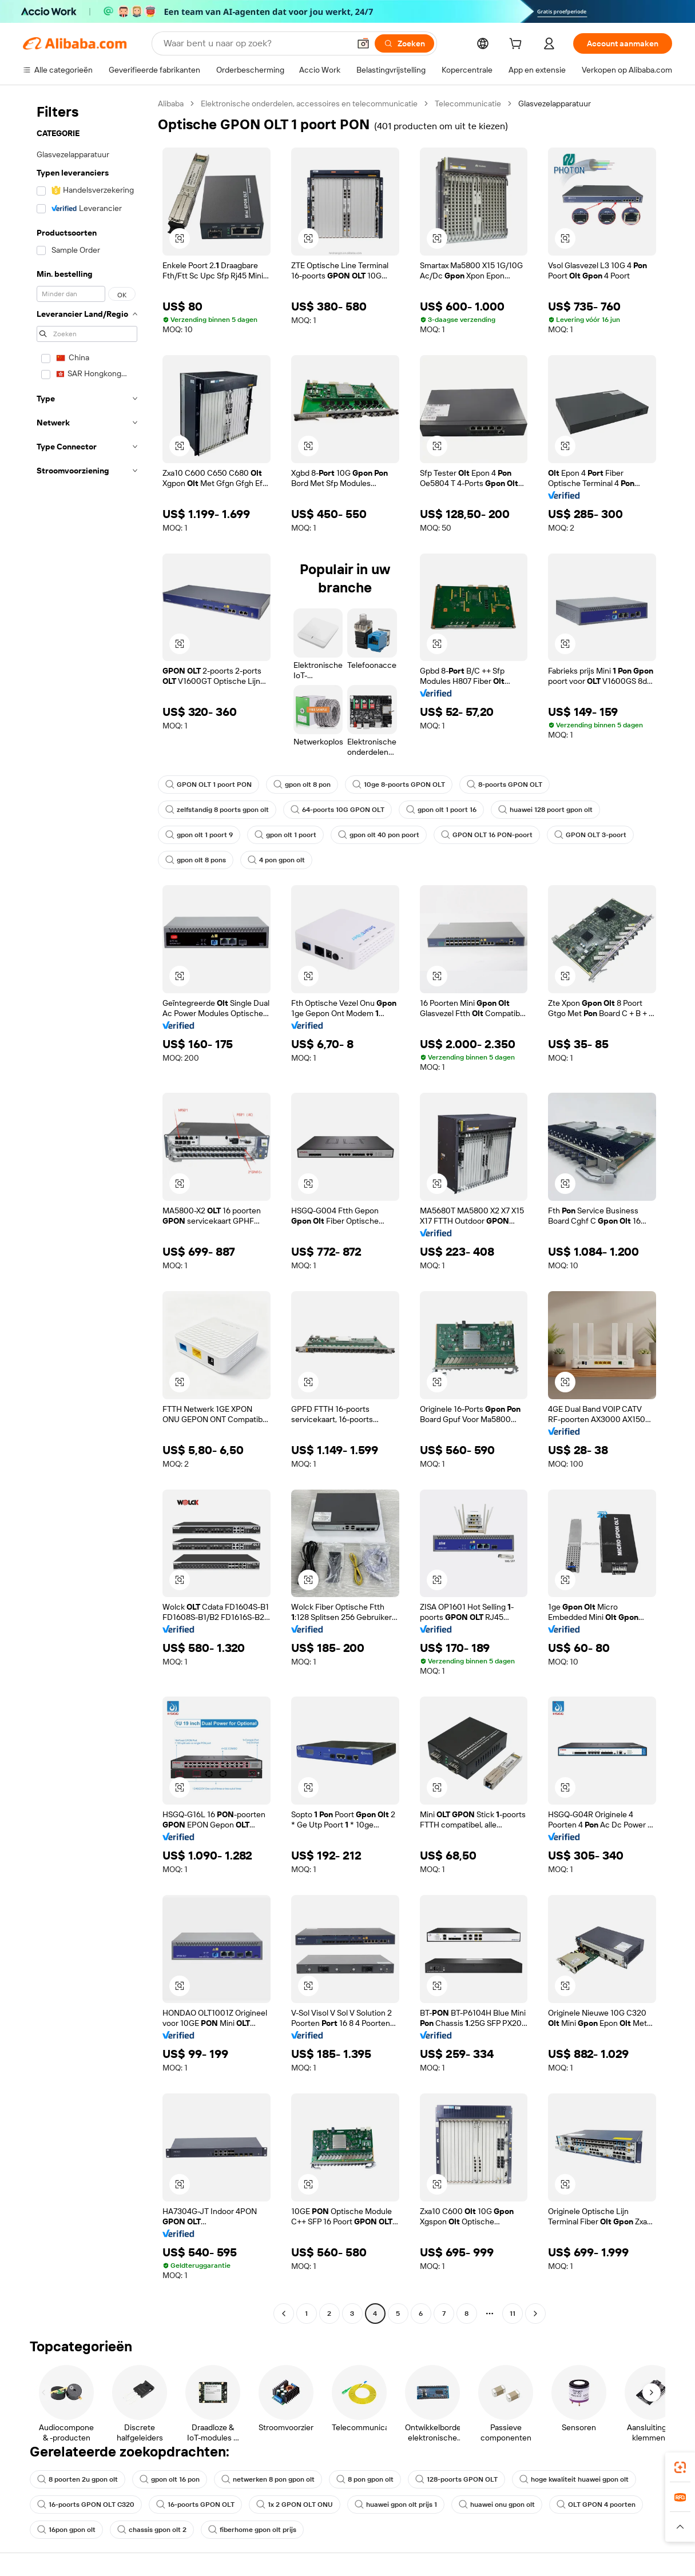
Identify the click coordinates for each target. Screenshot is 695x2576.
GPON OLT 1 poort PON (208, 784)
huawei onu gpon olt (497, 2504)
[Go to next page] (535, 2313)
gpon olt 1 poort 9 (199, 834)
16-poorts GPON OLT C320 (85, 2504)
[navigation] (87, 1209)
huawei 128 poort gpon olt (545, 809)
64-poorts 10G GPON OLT (337, 809)
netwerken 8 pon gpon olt (268, 2479)
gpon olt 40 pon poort (378, 834)
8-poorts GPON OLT (504, 784)
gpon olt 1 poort (285, 834)
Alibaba (171, 103)
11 (512, 2314)
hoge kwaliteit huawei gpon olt (574, 2479)
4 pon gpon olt (276, 860)
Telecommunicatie (468, 103)
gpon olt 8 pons (195, 860)
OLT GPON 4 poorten (596, 2504)
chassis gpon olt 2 (151, 2529)
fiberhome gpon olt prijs (252, 2529)
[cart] (517, 45)
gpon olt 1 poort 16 (441, 809)
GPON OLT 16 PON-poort (487, 834)
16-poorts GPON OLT (195, 2504)
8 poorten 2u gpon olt (77, 2479)
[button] (363, 43)
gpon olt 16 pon (170, 2479)
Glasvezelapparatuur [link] (554, 103)
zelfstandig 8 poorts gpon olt (217, 809)
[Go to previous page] (283, 2313)
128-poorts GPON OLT (456, 2479)
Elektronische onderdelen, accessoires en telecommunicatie (309, 103)
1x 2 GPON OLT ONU (294, 2504)
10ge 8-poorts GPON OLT (398, 784)
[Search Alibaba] (255, 43)
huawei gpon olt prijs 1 (396, 2504)
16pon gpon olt (66, 2529)
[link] (680, 2467)
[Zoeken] (404, 43)
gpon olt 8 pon (302, 784)
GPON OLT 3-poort (590, 834)
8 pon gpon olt (365, 2479)
